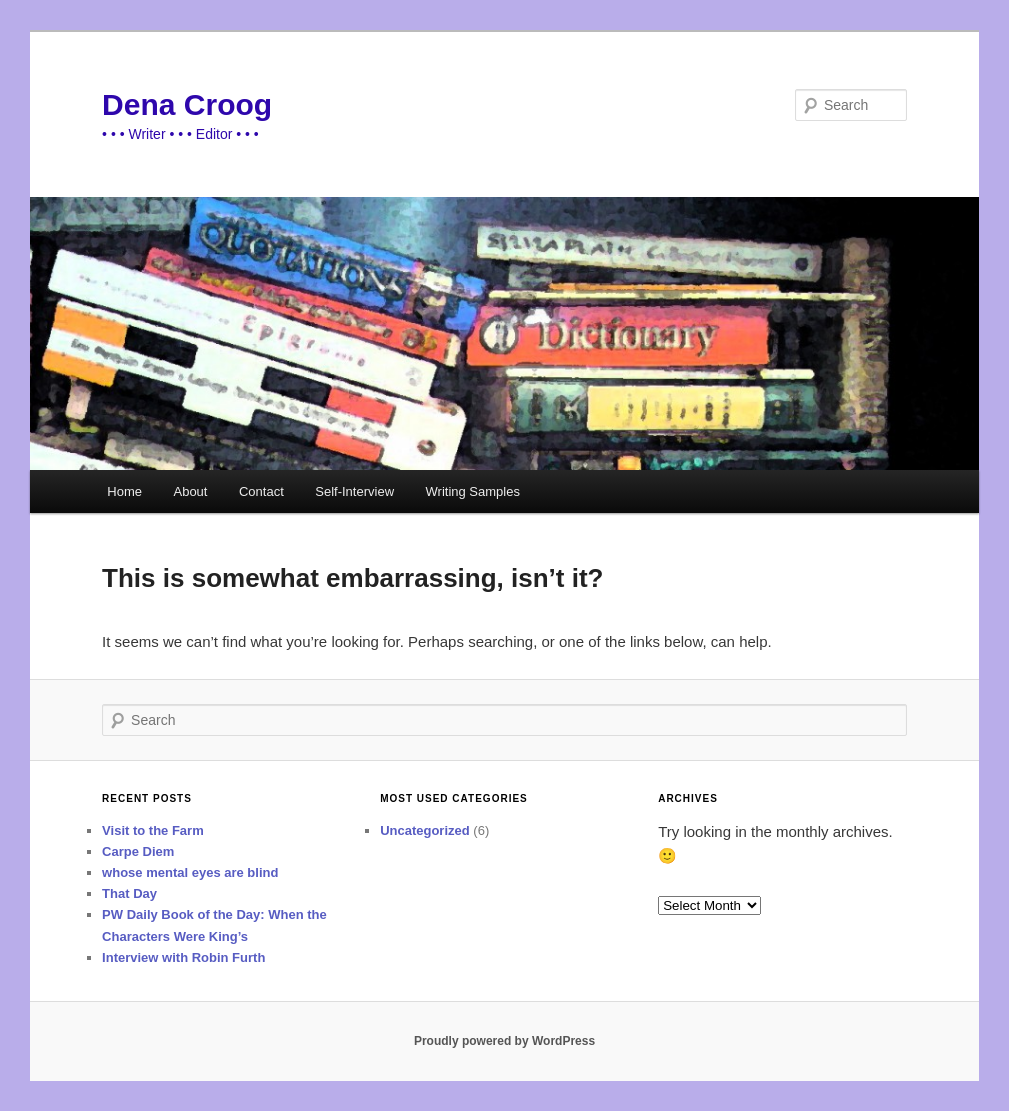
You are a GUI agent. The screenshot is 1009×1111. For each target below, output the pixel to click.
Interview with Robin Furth (183, 957)
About (190, 491)
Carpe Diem (138, 851)
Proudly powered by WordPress (504, 1041)
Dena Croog (187, 104)
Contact (261, 491)
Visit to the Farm (153, 830)
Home (124, 491)
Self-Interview (354, 491)
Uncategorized (425, 830)
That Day (129, 893)
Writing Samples (473, 491)
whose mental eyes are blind (190, 872)
